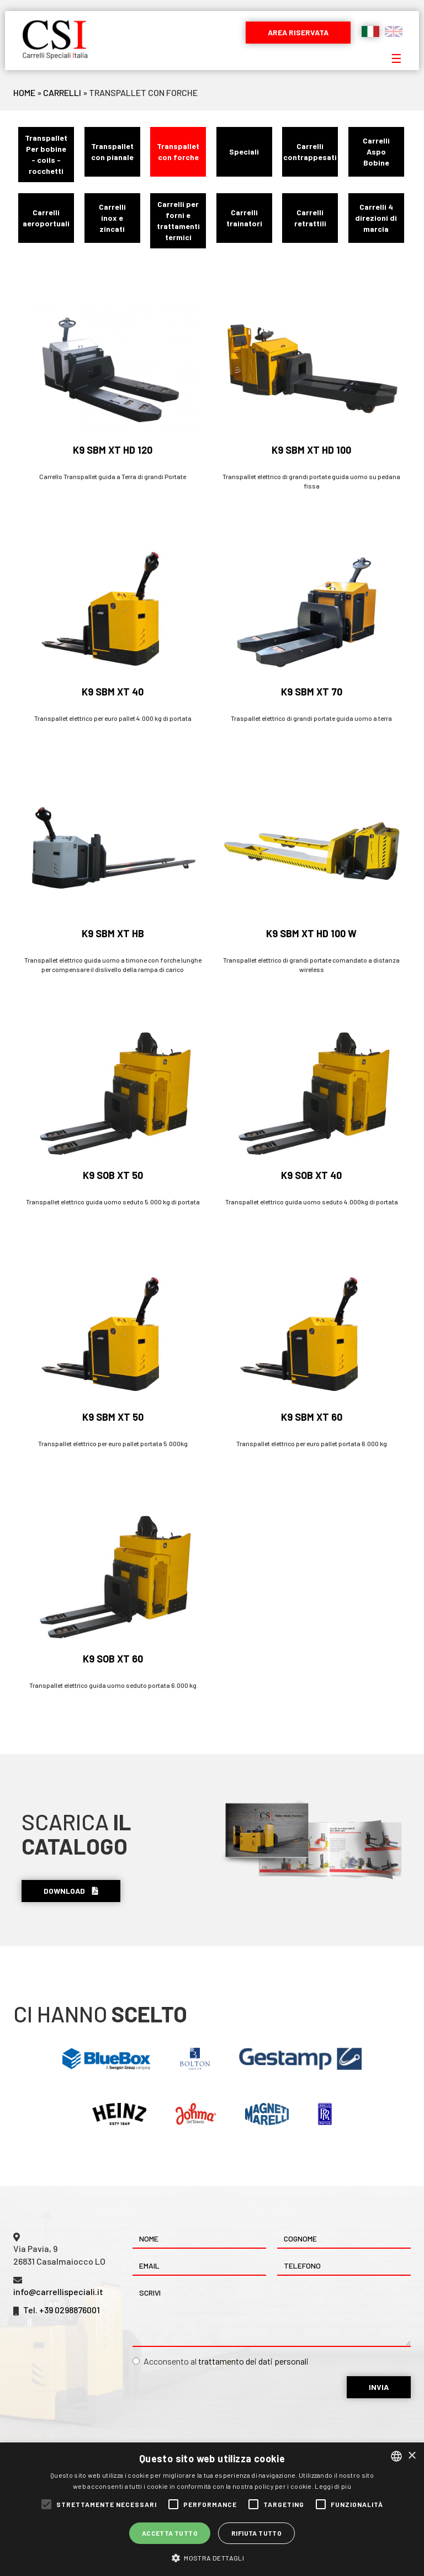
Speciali (244, 151)
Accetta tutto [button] (170, 2533)
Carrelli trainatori (244, 218)
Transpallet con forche (178, 151)
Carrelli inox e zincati (112, 217)
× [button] (411, 2456)
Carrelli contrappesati (310, 151)
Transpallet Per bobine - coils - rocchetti (46, 154)
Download (71, 1890)
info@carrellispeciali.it (58, 2291)
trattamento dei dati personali (253, 2361)
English (393, 31)
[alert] (212, 2509)
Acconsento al (220, 2361)
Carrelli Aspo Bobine (376, 151)
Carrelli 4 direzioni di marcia (376, 217)
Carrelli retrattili (310, 218)
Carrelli (62, 92)
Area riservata (298, 32)
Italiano (370, 31)
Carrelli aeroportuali (46, 218)
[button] (212, 2557)
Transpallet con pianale (112, 151)
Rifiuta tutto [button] (256, 2533)
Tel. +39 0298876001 (61, 2309)
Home (24, 92)
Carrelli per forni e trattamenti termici (178, 220)
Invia (379, 2387)
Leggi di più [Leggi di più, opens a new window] (333, 2486)
